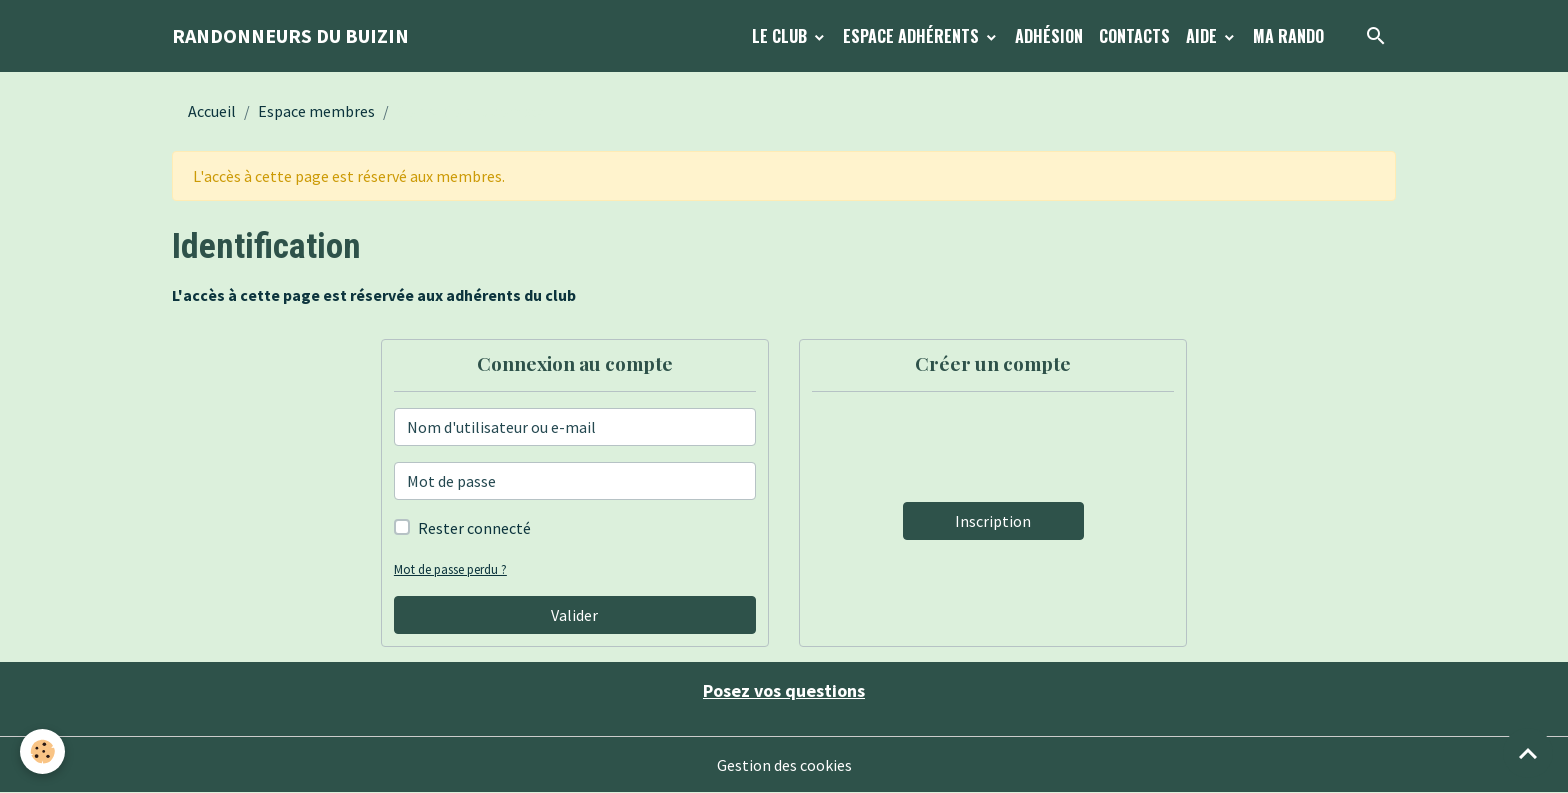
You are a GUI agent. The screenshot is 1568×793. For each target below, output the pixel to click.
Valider (574, 615)
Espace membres (316, 111)
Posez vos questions (784, 690)
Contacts (1134, 36)
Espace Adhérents (913, 36)
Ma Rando (1288, 36)
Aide (1203, 36)
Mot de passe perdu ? (450, 569)
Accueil (212, 111)
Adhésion (1049, 36)
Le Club (781, 36)
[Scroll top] (1528, 753)
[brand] (290, 36)
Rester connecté (474, 528)
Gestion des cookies (784, 765)
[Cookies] (42, 751)
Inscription (993, 521)
